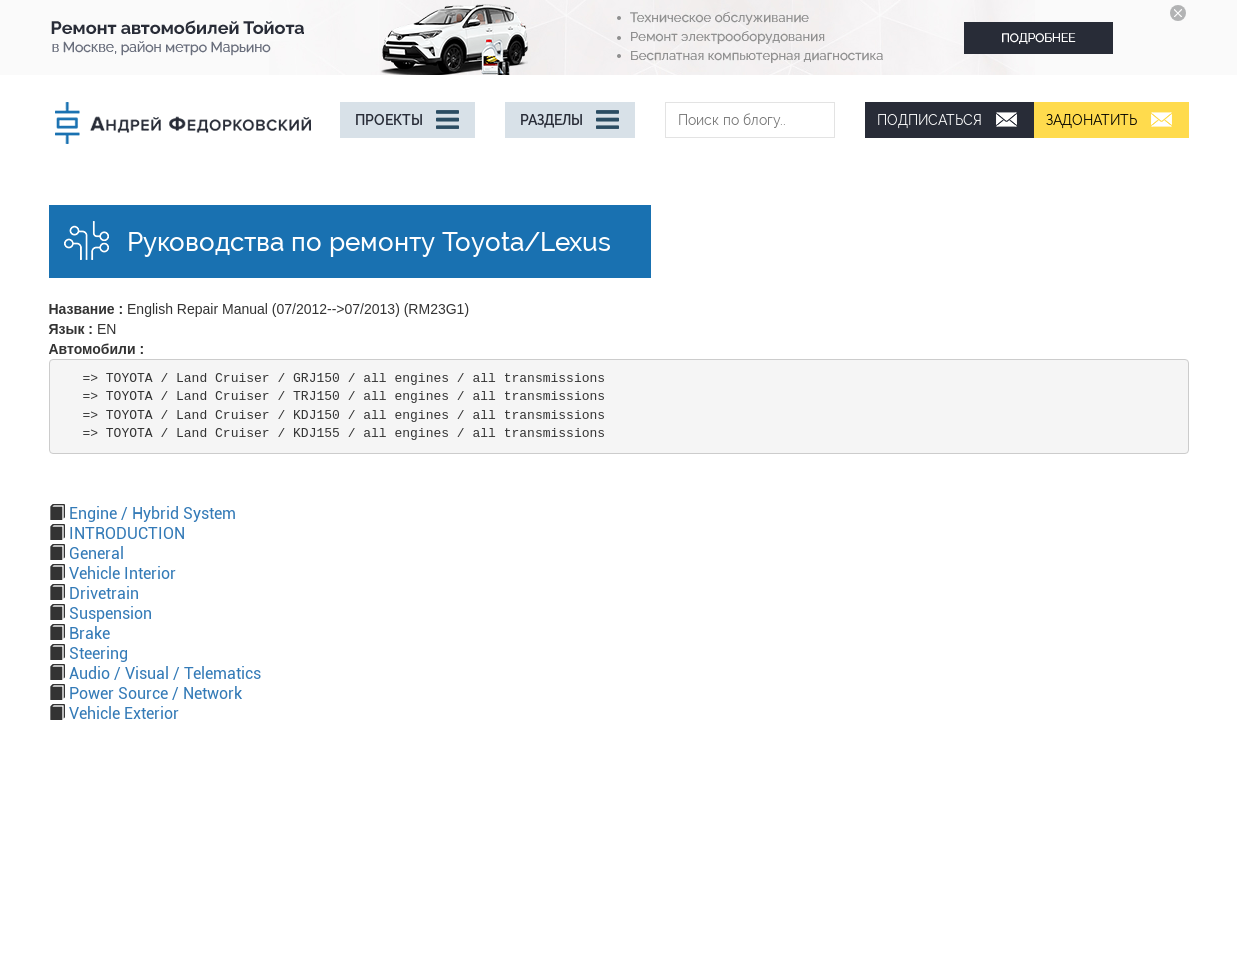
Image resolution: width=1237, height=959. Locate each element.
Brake (89, 633)
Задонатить (1091, 120)
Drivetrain (104, 593)
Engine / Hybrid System (152, 513)
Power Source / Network (155, 693)
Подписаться (929, 120)
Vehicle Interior (122, 573)
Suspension (110, 613)
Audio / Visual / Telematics (165, 673)
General (96, 553)
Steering (98, 653)
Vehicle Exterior (124, 713)
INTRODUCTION (127, 533)
